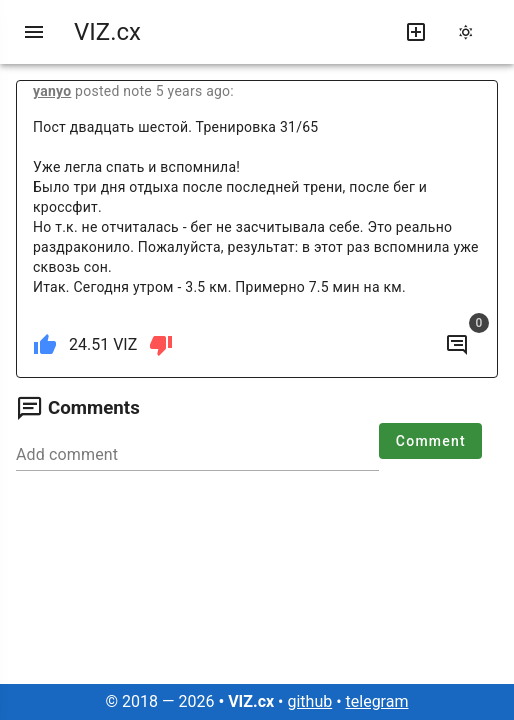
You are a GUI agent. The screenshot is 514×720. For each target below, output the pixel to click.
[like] (45, 345)
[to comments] (457, 345)
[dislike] (161, 345)
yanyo (52, 91)
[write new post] (416, 32)
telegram (377, 701)
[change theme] (472, 32)
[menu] (34, 32)
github (309, 701)
